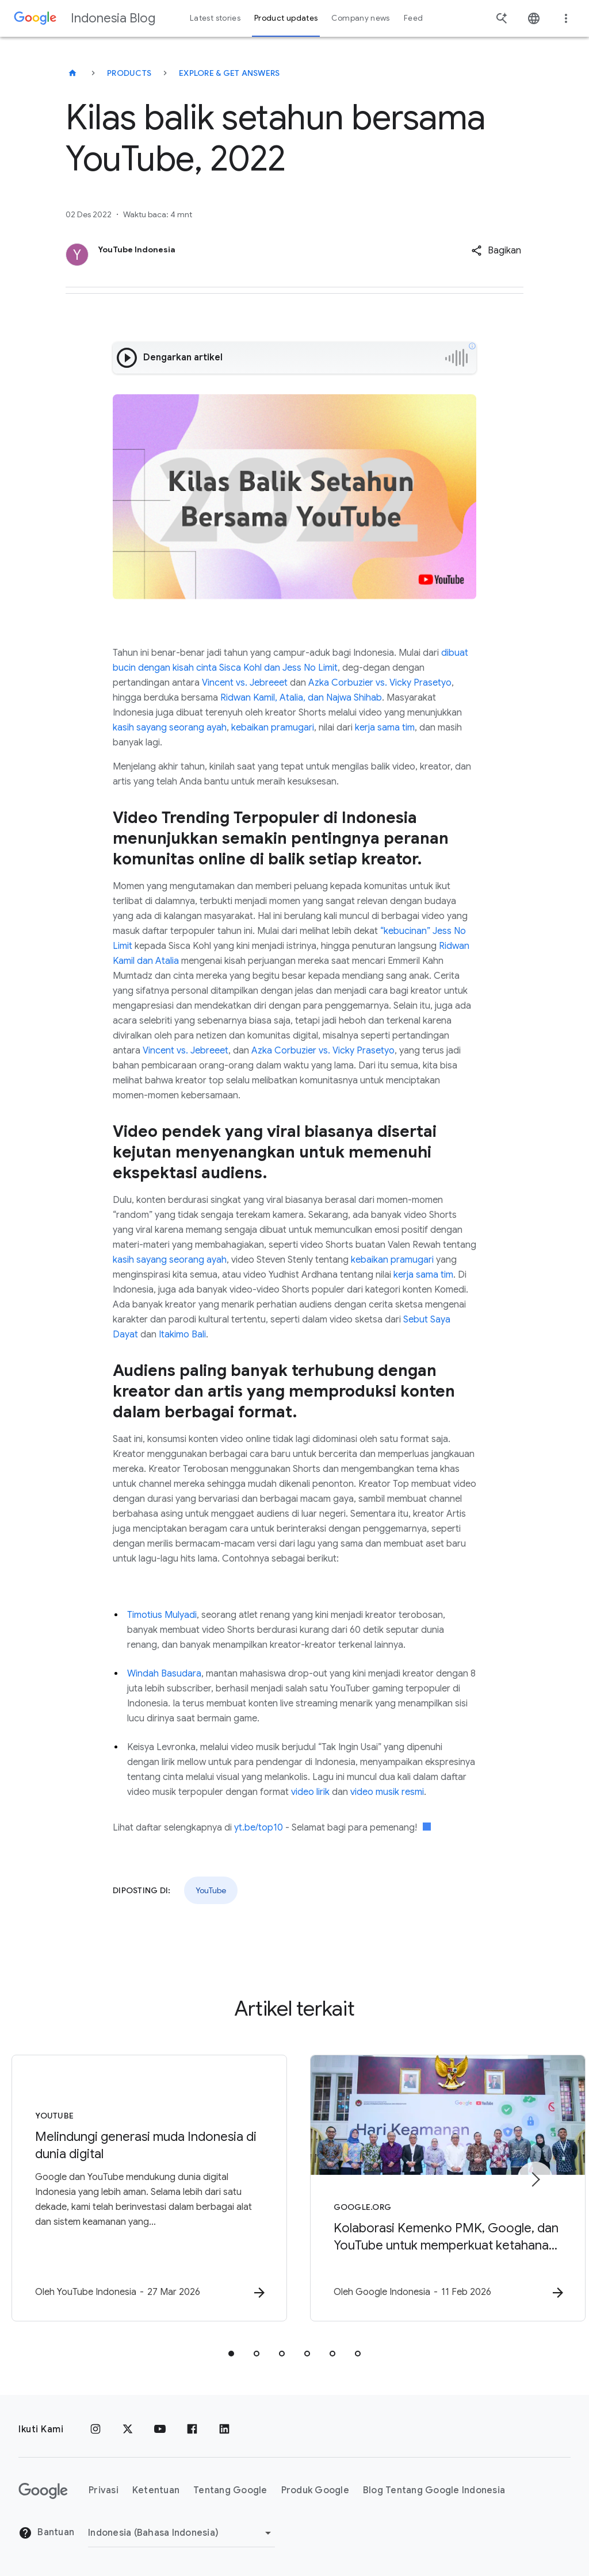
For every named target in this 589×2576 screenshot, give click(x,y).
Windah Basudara (164, 1673)
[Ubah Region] (181, 2533)
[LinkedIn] (224, 2429)
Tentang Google (230, 2490)
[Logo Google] (43, 2491)
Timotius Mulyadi (162, 1615)
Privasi (103, 2490)
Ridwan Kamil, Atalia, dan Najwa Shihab (301, 697)
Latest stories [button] (215, 18)
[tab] (231, 2353)
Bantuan (46, 2533)
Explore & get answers (229, 73)
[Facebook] (192, 2429)
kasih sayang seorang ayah (170, 727)
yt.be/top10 (258, 1827)
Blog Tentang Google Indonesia (434, 2490)
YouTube (211, 1890)
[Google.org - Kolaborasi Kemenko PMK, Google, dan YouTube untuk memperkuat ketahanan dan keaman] (445, 2188)
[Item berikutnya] (534, 2179)
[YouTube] (160, 2429)
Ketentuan (155, 2490)
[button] (496, 250)
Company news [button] (360, 18)
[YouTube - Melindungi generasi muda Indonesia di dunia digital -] (143, 2188)
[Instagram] (95, 2429)
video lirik (310, 1792)
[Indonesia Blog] (72, 73)
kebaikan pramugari (272, 727)
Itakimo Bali (182, 1334)
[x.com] (127, 2429)
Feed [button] (413, 18)
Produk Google (315, 2490)
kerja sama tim (385, 727)
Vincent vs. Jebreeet (245, 683)
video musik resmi (387, 1792)
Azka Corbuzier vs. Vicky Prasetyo (380, 683)
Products (129, 73)
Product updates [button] (286, 18)
